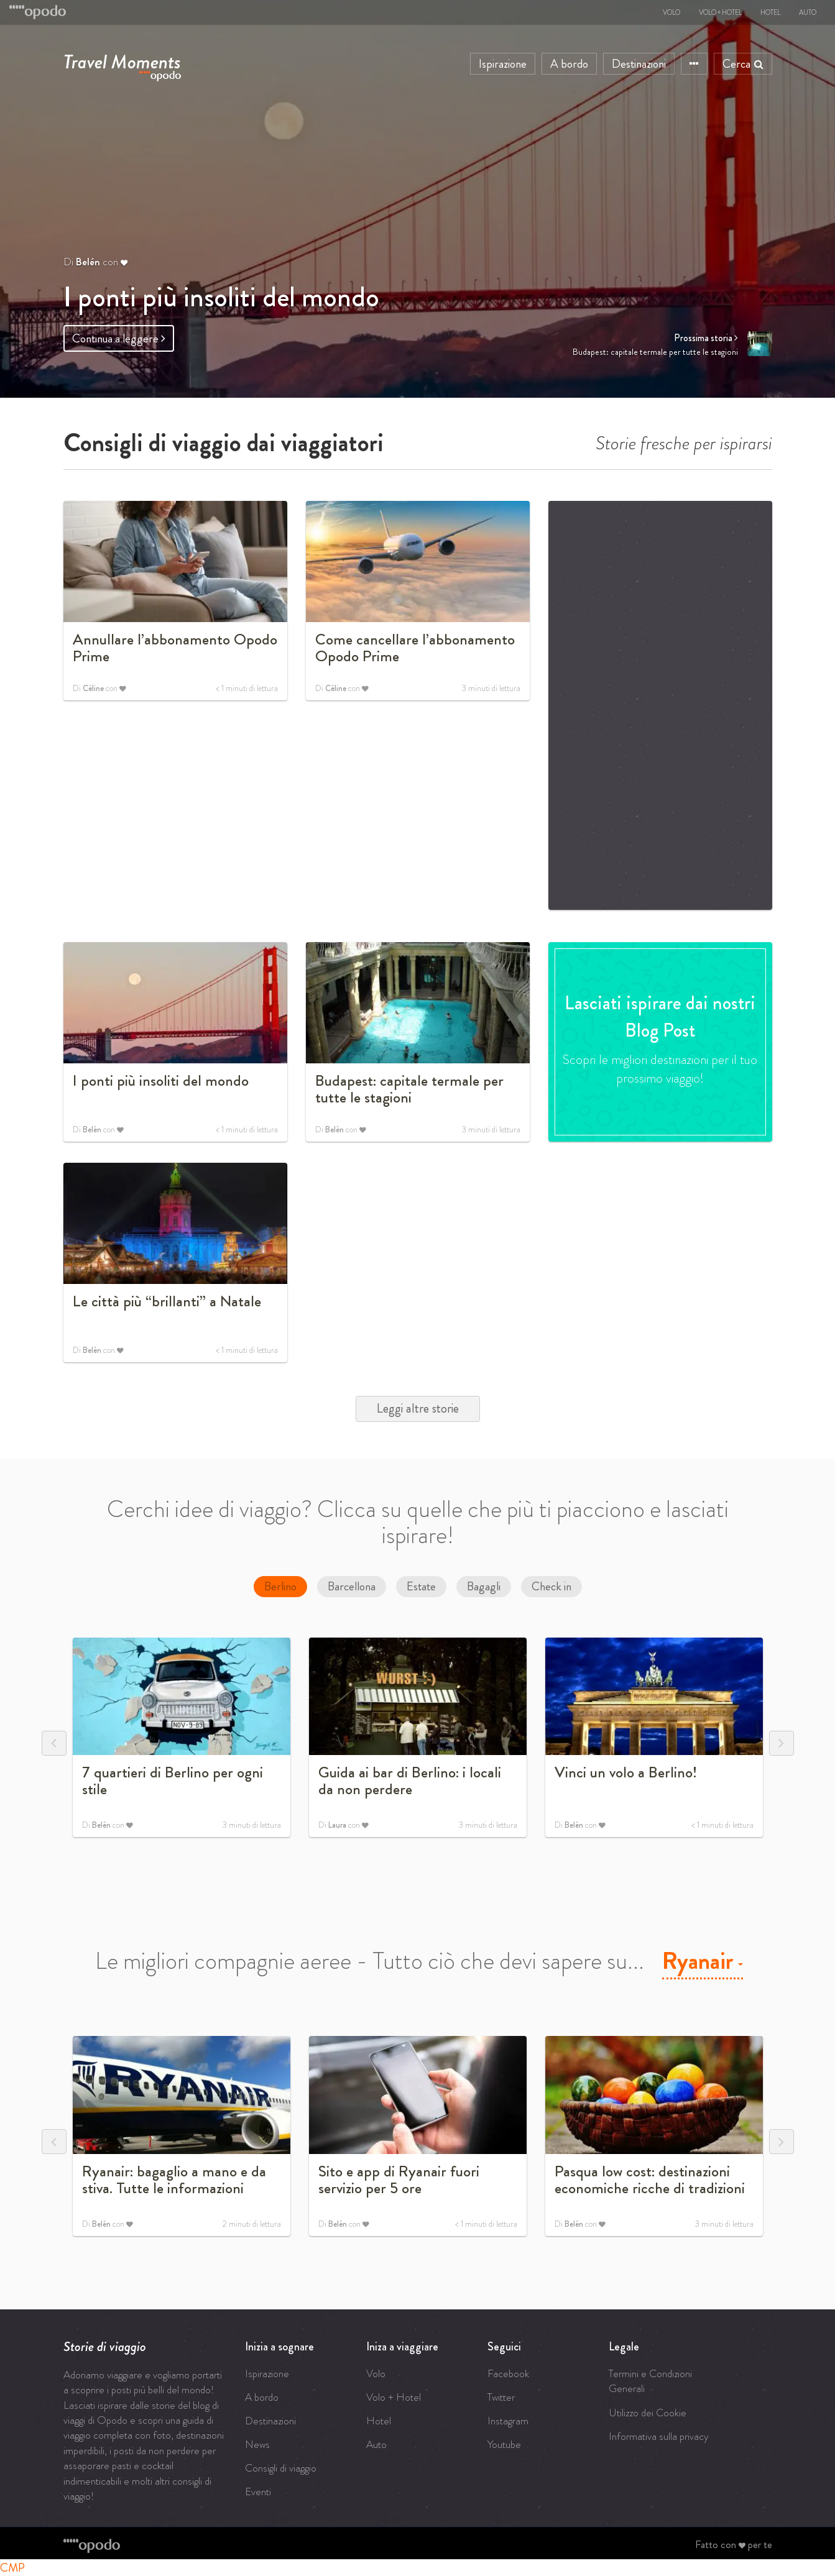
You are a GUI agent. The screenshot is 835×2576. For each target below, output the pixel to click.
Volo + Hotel (720, 12)
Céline (93, 691)
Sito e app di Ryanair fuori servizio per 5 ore (398, 2180)
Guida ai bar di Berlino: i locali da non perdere (409, 1781)
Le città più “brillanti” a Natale (167, 1301)
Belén (88, 262)
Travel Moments (122, 59)
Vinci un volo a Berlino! (626, 1772)
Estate (421, 1586)
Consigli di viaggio (280, 2467)
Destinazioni (639, 63)
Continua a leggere (118, 338)
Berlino (280, 1586)
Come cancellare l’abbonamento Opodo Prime (415, 648)
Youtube (504, 2444)
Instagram (507, 2420)
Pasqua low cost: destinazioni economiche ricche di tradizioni (650, 2180)
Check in (551, 1586)
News (257, 2444)
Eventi (258, 2491)
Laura (337, 1827)
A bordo (569, 63)
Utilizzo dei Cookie (647, 2412)
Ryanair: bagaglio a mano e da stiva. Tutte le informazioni (174, 2180)
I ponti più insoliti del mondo (221, 297)
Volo (671, 12)
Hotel (770, 12)
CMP (12, 2567)
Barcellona (352, 1586)
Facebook (508, 2373)
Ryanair (702, 1961)
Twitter (501, 2397)
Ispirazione (503, 63)
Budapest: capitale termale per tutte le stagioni (409, 1089)
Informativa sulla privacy (659, 2436)
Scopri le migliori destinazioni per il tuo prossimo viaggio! (660, 1070)
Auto (807, 12)
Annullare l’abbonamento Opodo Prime (175, 648)
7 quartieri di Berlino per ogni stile (172, 1781)
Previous (54, 1743)
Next (781, 1743)
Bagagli (484, 1586)
